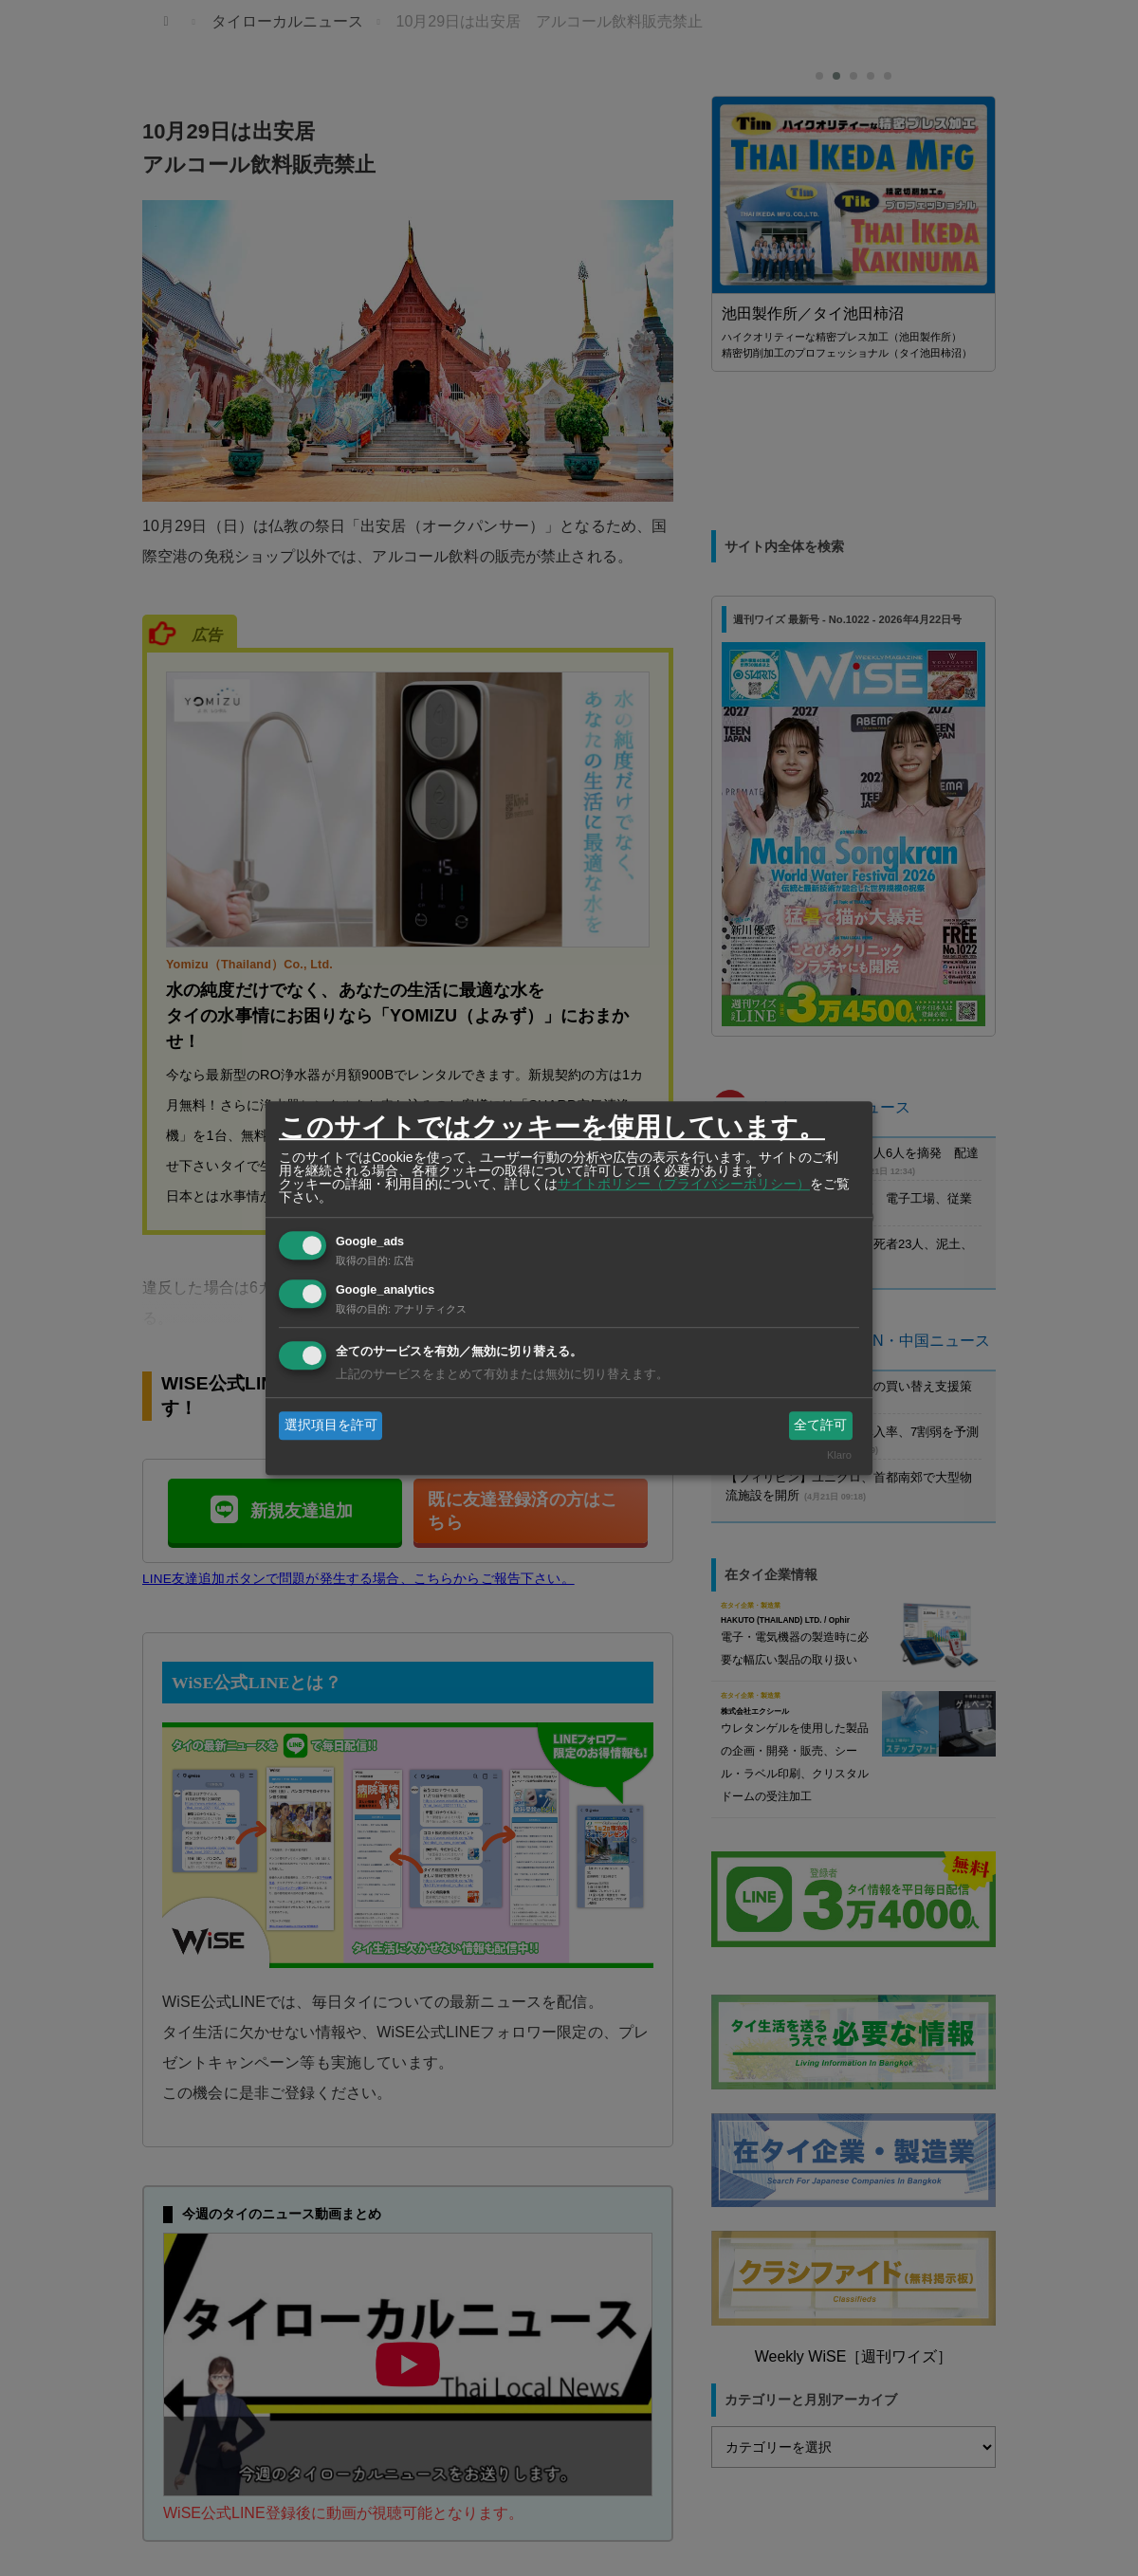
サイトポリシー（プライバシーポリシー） (684, 1183)
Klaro (839, 1456)
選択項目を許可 (330, 1424)
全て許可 (820, 1424)
